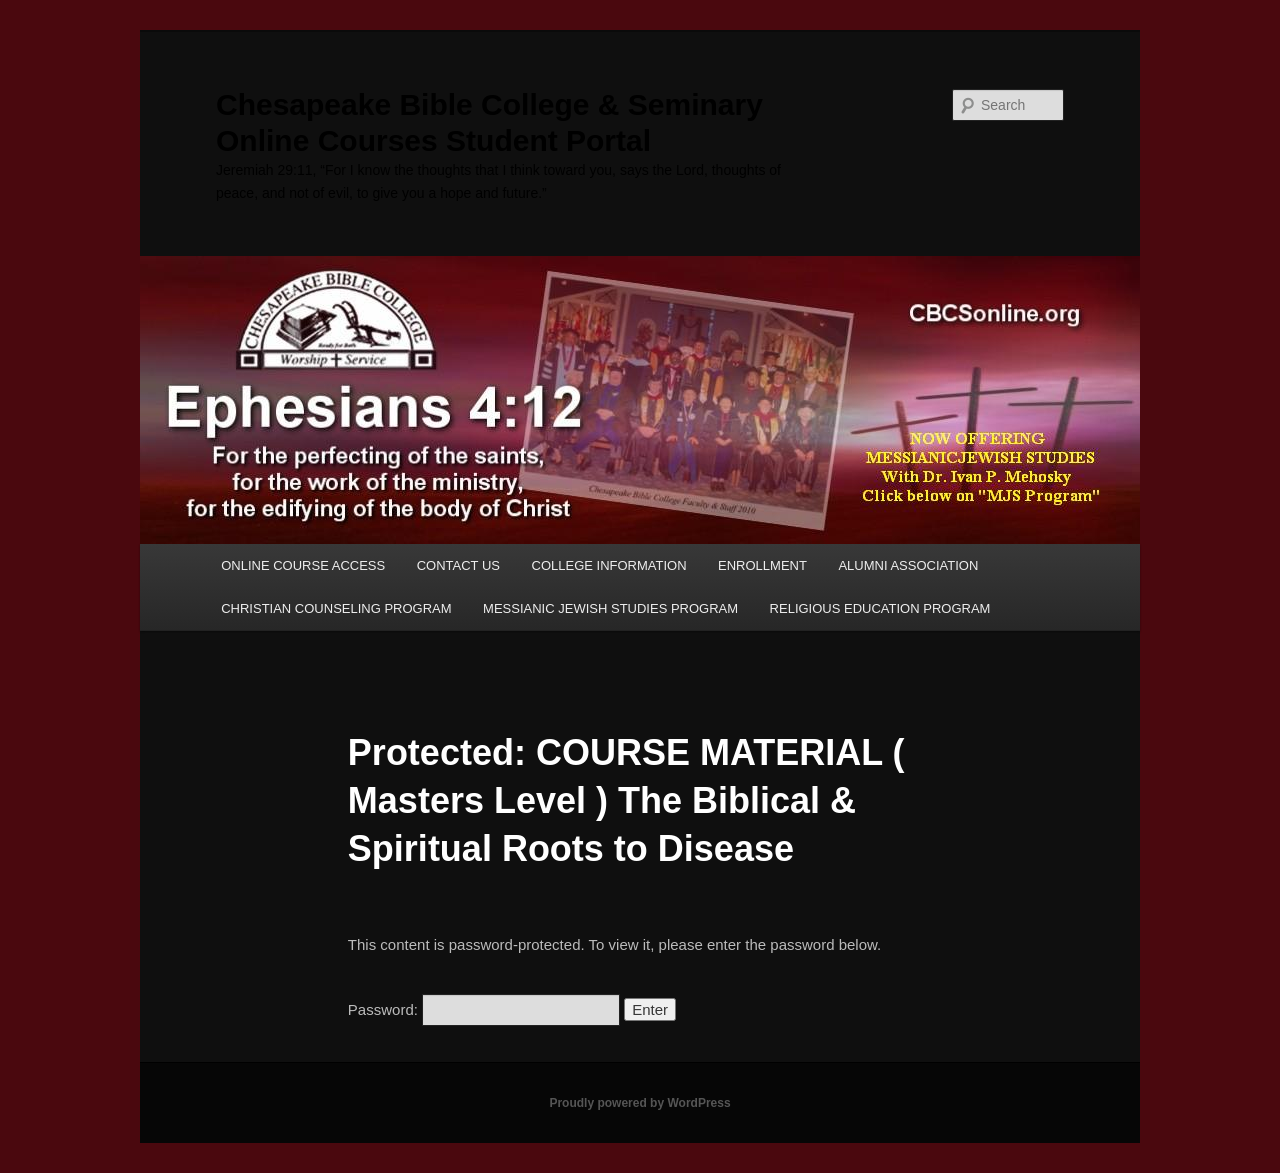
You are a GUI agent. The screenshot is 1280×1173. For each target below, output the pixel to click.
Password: (484, 1009)
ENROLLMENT (762, 565)
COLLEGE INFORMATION (609, 565)
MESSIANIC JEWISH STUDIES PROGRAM (610, 608)
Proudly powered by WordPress (639, 1103)
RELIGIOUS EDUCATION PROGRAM (880, 608)
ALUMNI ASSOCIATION (908, 565)
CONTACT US (458, 565)
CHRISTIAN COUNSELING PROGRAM (336, 608)
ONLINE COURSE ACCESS (303, 565)
